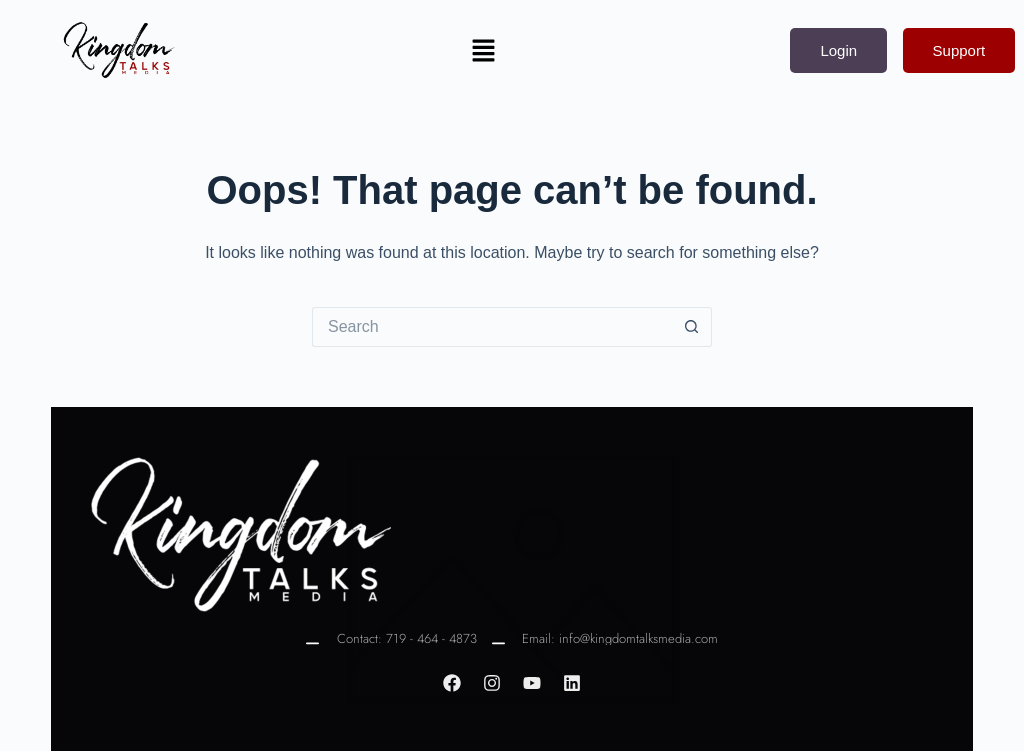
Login (838, 50)
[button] (483, 50)
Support (959, 50)
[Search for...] (492, 327)
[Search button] (692, 327)
